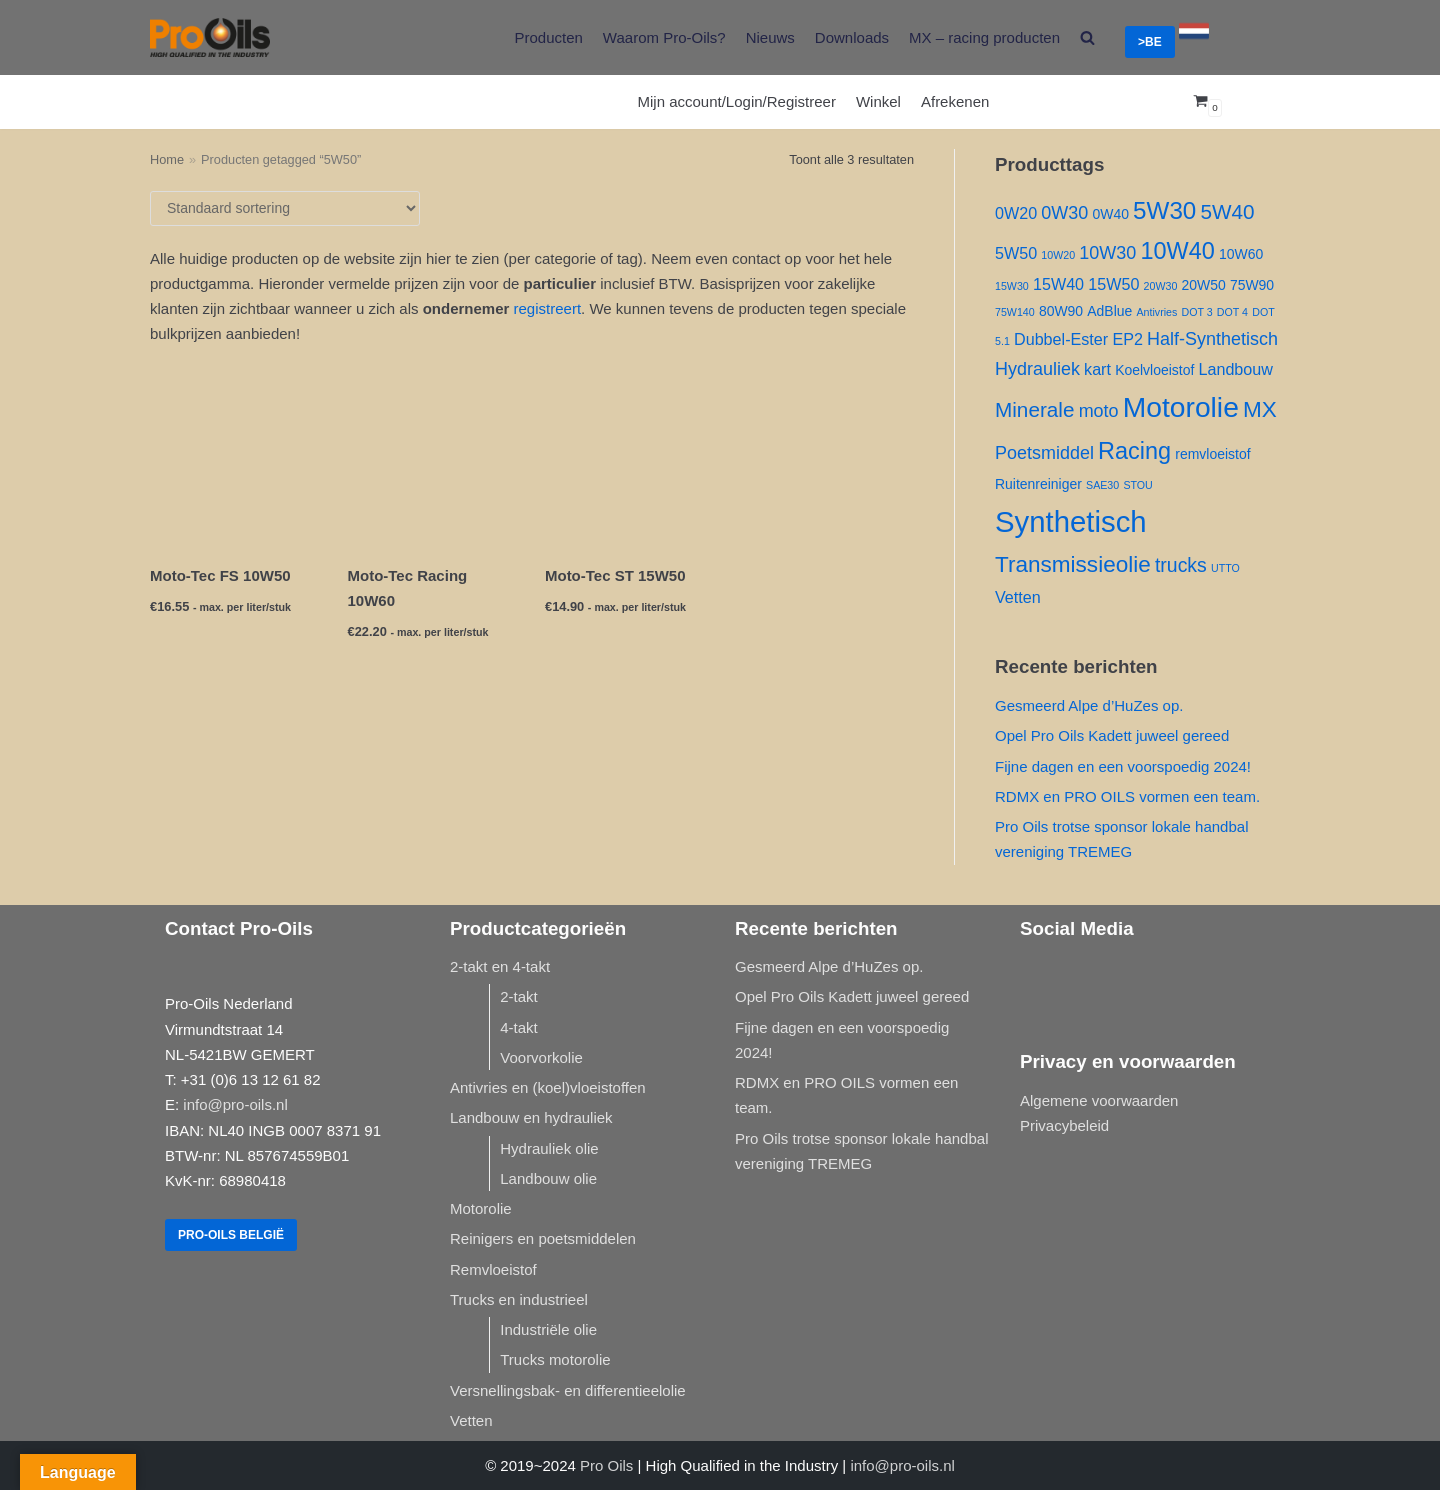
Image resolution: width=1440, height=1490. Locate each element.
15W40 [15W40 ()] (1058, 284)
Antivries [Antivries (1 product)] (1156, 312)
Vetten (471, 1420)
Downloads (852, 37)
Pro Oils (606, 1465)
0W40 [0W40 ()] (1110, 214)
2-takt (519, 996)
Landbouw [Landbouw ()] (1235, 369)
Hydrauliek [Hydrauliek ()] (1037, 369)
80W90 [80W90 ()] (1061, 311)
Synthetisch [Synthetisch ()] (1071, 521)
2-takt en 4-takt (500, 966)
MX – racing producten (984, 37)
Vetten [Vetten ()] (1018, 597)
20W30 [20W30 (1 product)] (1161, 286)
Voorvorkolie (541, 1057)
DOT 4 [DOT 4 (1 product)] (1232, 312)
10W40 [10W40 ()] (1177, 251)
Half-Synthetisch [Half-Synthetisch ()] (1212, 339)
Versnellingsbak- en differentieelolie (568, 1390)
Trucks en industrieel (519, 1299)
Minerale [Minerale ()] (1034, 409)
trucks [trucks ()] (1181, 565)
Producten (548, 37)
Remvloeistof (493, 1269)
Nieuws (770, 37)
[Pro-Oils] (210, 37)
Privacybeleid (1064, 1125)
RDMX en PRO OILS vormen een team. (1127, 796)
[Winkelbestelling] (285, 208)
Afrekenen (955, 101)
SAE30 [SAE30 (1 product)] (1102, 485)
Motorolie (481, 1208)
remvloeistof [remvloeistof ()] (1212, 454)
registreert (548, 308)
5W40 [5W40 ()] (1227, 211)
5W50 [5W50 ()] (1016, 253)
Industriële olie (548, 1329)
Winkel (878, 101)
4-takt (519, 1027)
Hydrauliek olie (549, 1148)
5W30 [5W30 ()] (1164, 210)
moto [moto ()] (1099, 411)
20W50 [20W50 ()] (1204, 285)
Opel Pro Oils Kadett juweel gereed (1112, 735)
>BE (1150, 42)
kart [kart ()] (1097, 369)
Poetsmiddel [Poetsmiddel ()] (1044, 453)
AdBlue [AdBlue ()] (1109, 311)
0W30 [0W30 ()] (1064, 213)
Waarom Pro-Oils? (664, 37)
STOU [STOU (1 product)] (1137, 485)
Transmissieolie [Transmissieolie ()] (1073, 564)
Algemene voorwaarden (1099, 1100)
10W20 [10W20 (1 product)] (1058, 255)
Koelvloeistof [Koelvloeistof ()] (1154, 370)
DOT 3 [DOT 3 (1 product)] (1196, 312)
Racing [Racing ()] (1134, 451)
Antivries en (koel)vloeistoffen (548, 1087)
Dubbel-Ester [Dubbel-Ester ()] (1061, 339)
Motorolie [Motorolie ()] (1181, 407)
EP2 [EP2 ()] (1127, 339)
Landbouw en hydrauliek (531, 1117)
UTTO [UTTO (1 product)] (1225, 568)
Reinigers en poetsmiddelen (543, 1238)
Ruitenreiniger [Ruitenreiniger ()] (1038, 484)
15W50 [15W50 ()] (1113, 284)
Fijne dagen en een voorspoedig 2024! (1123, 766)
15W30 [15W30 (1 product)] (1012, 286)
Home (167, 159)
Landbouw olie (548, 1178)
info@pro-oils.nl (235, 1104)
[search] (1087, 37)
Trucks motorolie (555, 1359)
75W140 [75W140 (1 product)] (1015, 312)
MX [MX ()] (1260, 409)
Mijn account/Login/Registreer (737, 101)
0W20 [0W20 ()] (1016, 213)
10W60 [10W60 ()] (1241, 254)
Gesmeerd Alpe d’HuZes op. (1089, 705)
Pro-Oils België (231, 1235)
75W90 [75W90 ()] (1252, 285)
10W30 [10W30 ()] (1107, 253)
